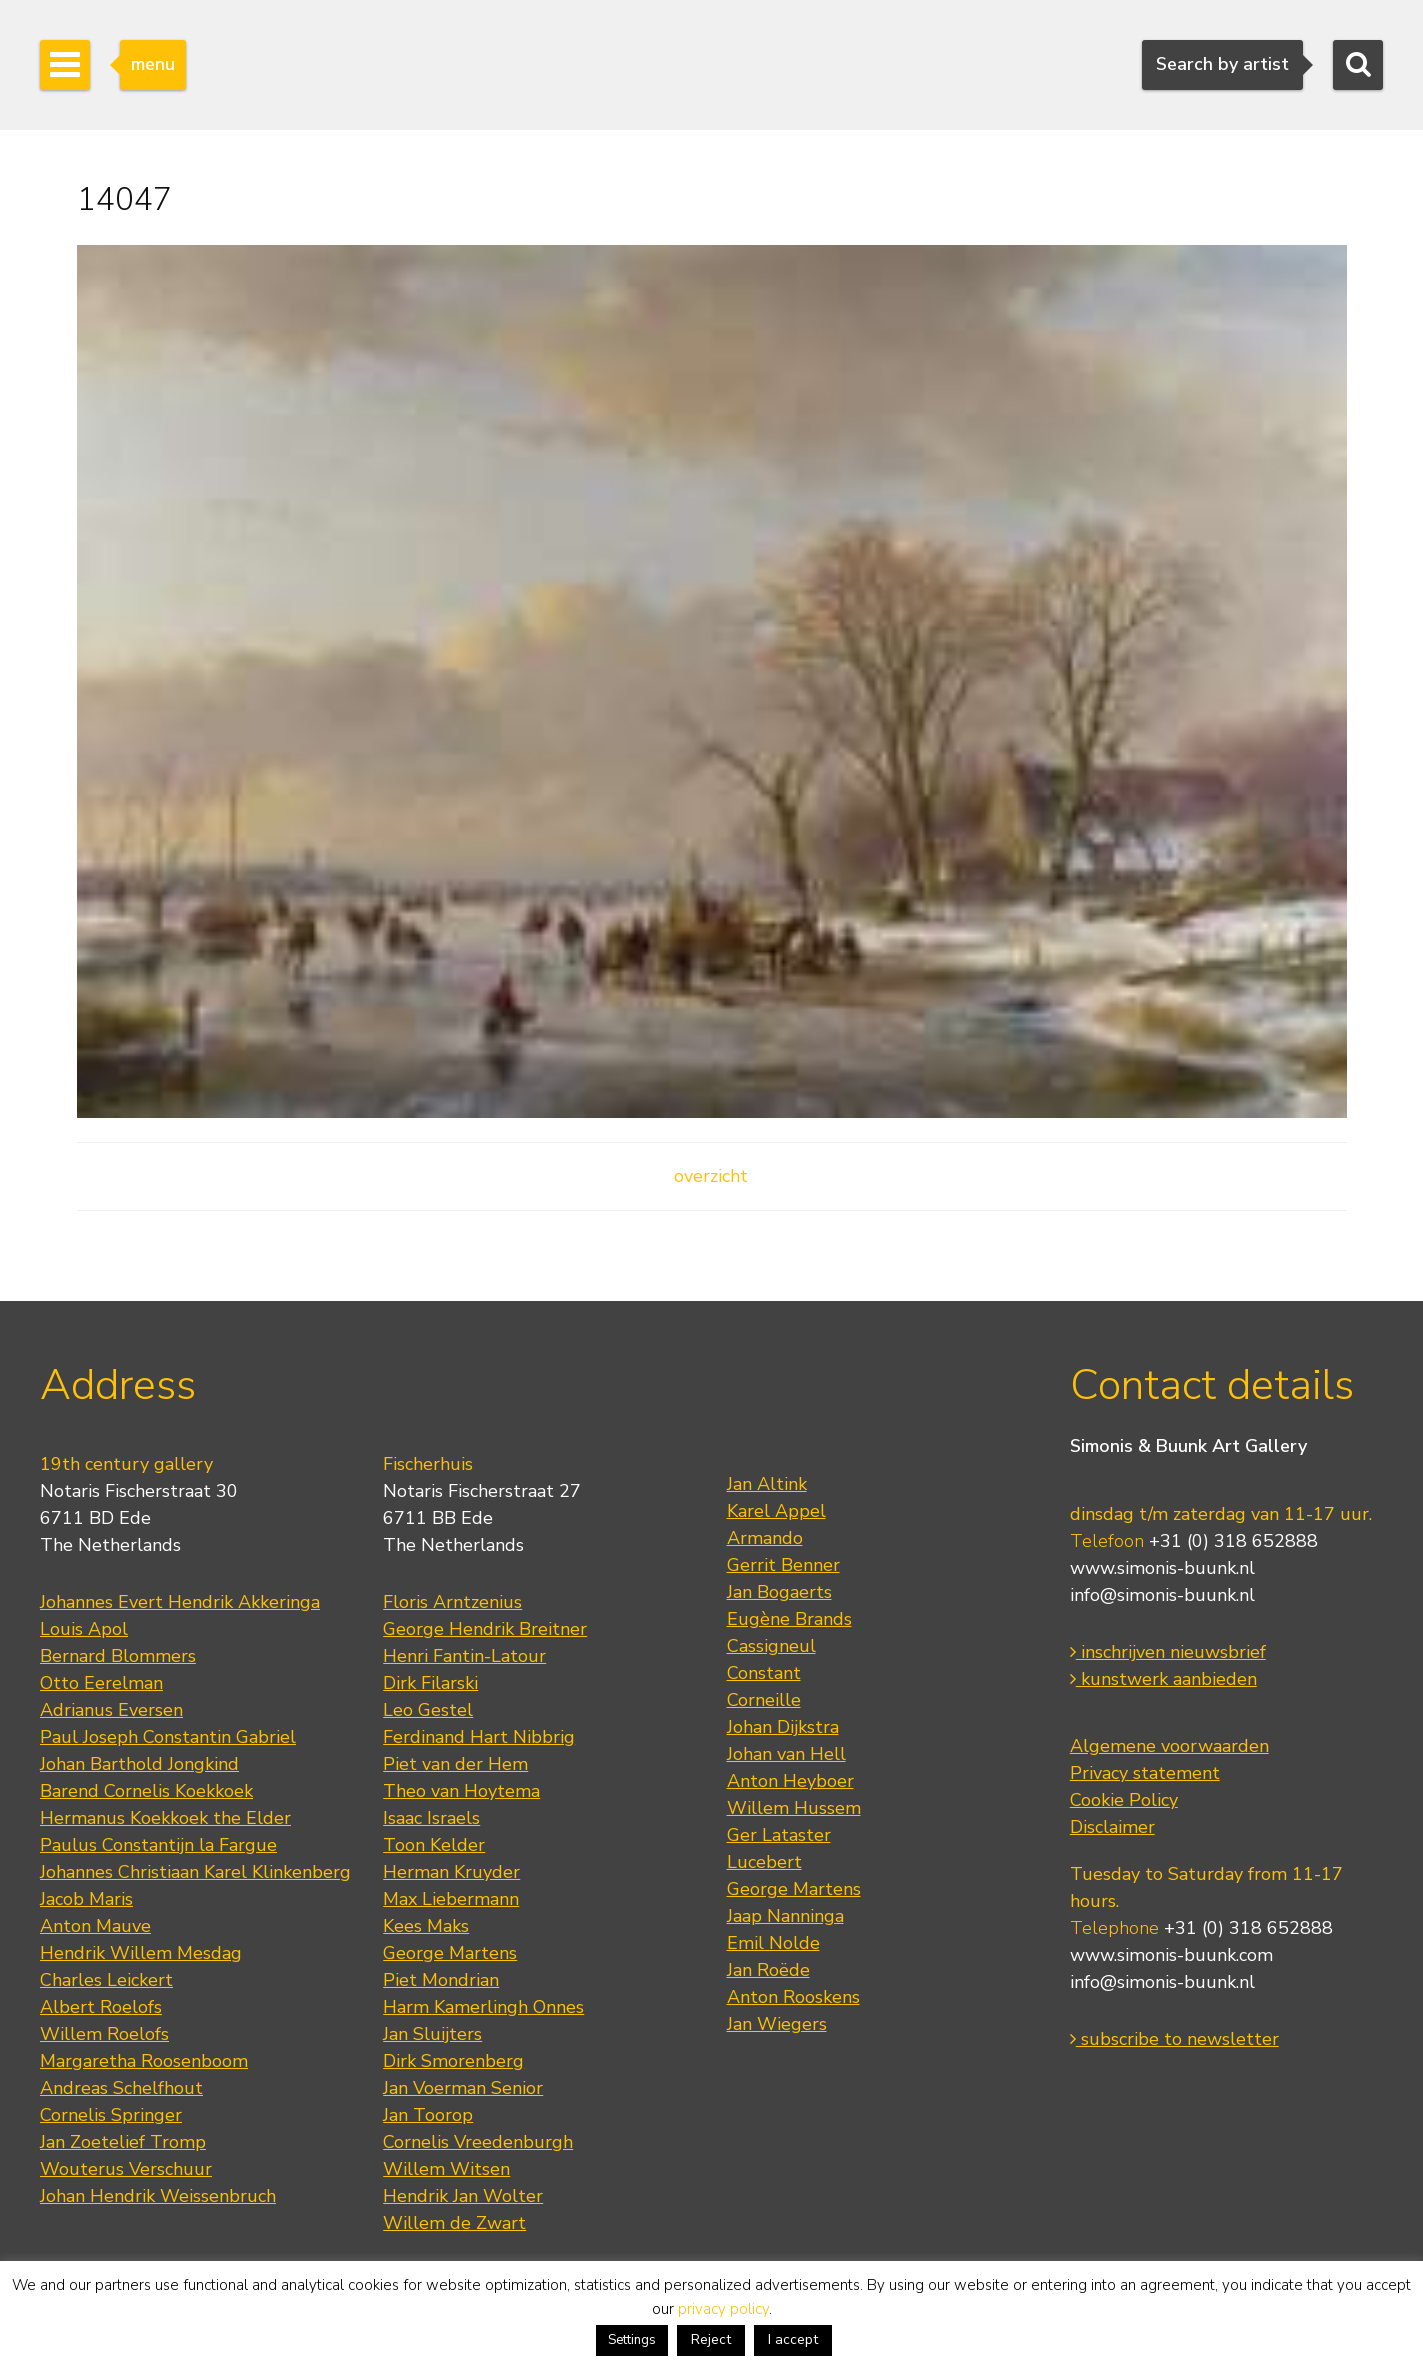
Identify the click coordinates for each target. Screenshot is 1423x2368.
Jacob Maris (86, 1899)
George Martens (450, 1953)
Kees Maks (426, 1926)
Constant (764, 1673)
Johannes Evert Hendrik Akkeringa (180, 1602)
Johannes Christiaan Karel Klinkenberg (195, 1872)
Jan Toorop (428, 2115)
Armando (765, 1538)
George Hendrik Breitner (485, 1629)
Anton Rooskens (793, 1997)
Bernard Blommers (118, 1656)
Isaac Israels (431, 1818)
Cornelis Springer (111, 2115)
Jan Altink (767, 1484)
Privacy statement (1145, 1773)
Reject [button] (711, 2339)
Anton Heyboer (790, 1781)
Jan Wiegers (777, 2024)
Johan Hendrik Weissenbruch (158, 2196)
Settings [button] (632, 2340)
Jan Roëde (768, 1970)
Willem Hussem (794, 1808)
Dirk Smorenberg (453, 2061)
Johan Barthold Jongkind (139, 1764)
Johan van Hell (786, 1754)
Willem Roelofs (104, 2034)
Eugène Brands (789, 1619)
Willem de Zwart (454, 2223)
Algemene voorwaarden (1169, 1746)
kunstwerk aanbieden (1163, 1679)
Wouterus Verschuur (126, 2169)
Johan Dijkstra (783, 1727)
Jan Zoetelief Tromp (123, 2142)
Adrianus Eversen (111, 1710)
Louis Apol (84, 1629)
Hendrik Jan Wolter (463, 2196)
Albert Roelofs (101, 2007)
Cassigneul (771, 1646)
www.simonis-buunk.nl (1162, 1568)
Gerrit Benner (783, 1565)
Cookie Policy (1124, 1800)
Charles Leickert (106, 1980)
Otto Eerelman (101, 1683)
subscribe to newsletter (1174, 2039)
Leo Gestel (428, 1710)
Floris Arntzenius (452, 1602)
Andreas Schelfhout (121, 2088)
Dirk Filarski (430, 1683)
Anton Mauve (95, 1926)
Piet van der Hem (455, 1764)
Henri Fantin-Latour (464, 1656)
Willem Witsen (446, 2169)
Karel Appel (776, 1511)
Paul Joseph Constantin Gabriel (168, 1737)
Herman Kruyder (451, 1872)
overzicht (711, 1176)
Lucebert (764, 1862)
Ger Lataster (779, 1835)
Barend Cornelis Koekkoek (146, 1791)
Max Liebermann (451, 1899)
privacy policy (723, 2309)
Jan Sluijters (432, 2034)
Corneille (764, 1700)
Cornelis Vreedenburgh (478, 2142)
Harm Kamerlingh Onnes (483, 2007)
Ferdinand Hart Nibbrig (479, 1737)
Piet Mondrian (441, 1980)
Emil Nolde (773, 1943)
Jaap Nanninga (785, 1916)
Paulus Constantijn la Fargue (158, 1845)
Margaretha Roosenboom (144, 2061)
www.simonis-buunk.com (1171, 1955)
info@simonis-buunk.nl (1162, 1595)
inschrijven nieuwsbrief (1168, 1652)
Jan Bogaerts (779, 1592)
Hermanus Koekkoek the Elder (165, 1818)
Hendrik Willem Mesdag (141, 1953)
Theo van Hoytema (461, 1791)
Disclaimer (1112, 1827)
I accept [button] (793, 2339)
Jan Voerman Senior (463, 2088)
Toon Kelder (434, 1845)
